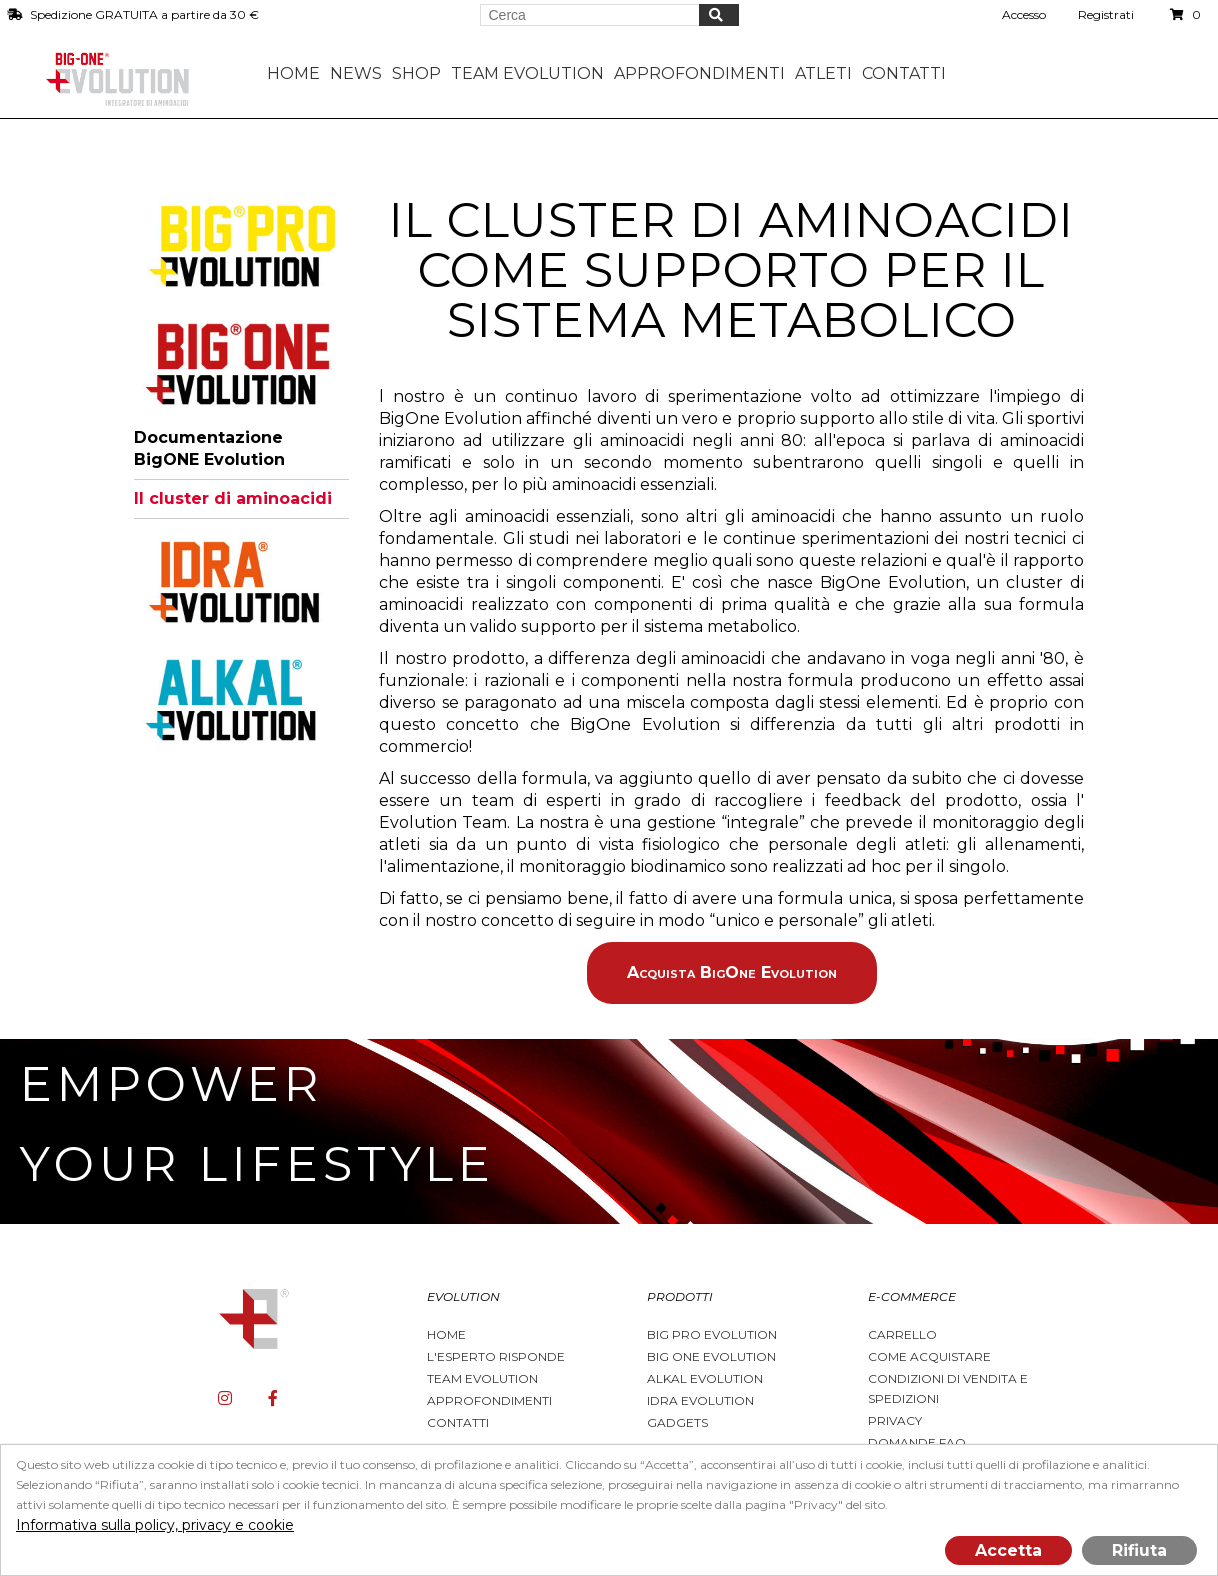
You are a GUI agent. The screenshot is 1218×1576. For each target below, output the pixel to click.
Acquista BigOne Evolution (732, 972)
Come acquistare (929, 1356)
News (356, 73)
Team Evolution (482, 1378)
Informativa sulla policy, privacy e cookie (155, 1525)
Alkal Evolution (705, 1378)
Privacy (895, 1420)
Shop (416, 73)
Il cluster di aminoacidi (233, 498)
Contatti (904, 73)
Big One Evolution (711, 1356)
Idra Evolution (700, 1400)
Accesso (1024, 14)
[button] (241, 246)
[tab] (241, 246)
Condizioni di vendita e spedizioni (948, 1388)
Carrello (902, 1334)
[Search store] (590, 15)
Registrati (1106, 14)
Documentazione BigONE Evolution (209, 448)
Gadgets (677, 1422)
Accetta (1008, 1550)
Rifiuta (1139, 1550)
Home (293, 73)
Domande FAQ (917, 1442)
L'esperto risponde (496, 1356)
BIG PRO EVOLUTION (712, 1334)
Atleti (823, 73)
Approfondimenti (489, 1400)
